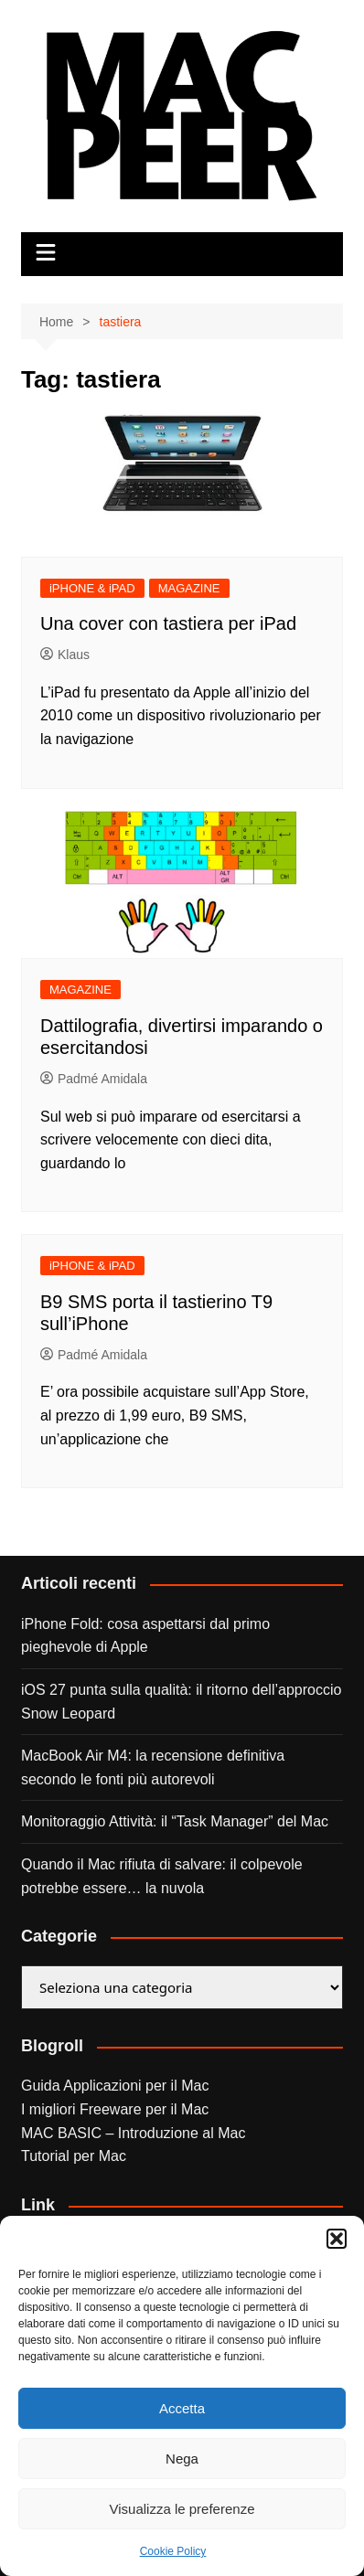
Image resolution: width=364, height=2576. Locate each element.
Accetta (182, 2408)
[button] (336, 2239)
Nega (182, 2458)
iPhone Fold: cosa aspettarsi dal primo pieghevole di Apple (145, 1635)
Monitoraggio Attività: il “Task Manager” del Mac (174, 1821)
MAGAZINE (189, 588)
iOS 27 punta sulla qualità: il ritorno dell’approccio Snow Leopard (181, 1701)
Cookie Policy (173, 2551)
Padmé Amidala (93, 1078)
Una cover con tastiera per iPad (168, 623)
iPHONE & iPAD (92, 588)
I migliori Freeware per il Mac (115, 2109)
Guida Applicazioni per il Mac (115, 2085)
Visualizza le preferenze (182, 2509)
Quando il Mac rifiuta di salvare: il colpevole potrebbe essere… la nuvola (162, 1876)
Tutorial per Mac (73, 2156)
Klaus (65, 654)
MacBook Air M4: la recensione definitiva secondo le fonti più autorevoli (152, 1767)
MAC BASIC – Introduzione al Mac (133, 2133)
